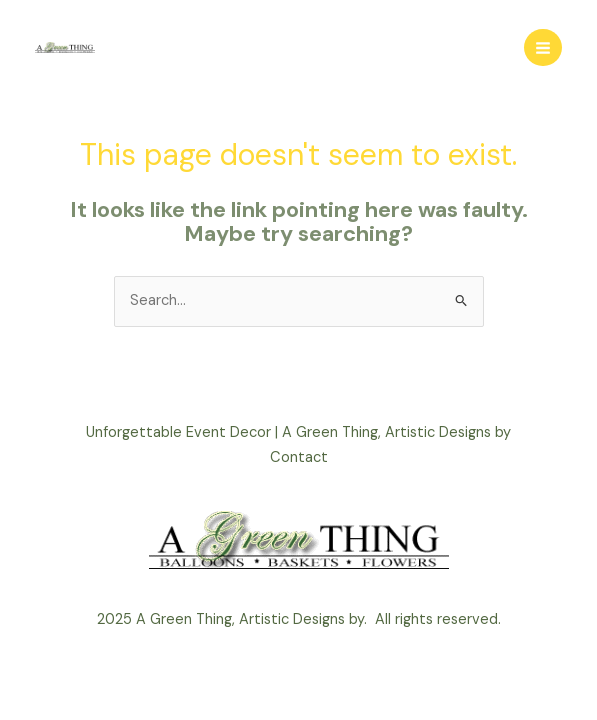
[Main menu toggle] (543, 48)
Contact (299, 457)
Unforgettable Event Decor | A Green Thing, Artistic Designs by (298, 432)
